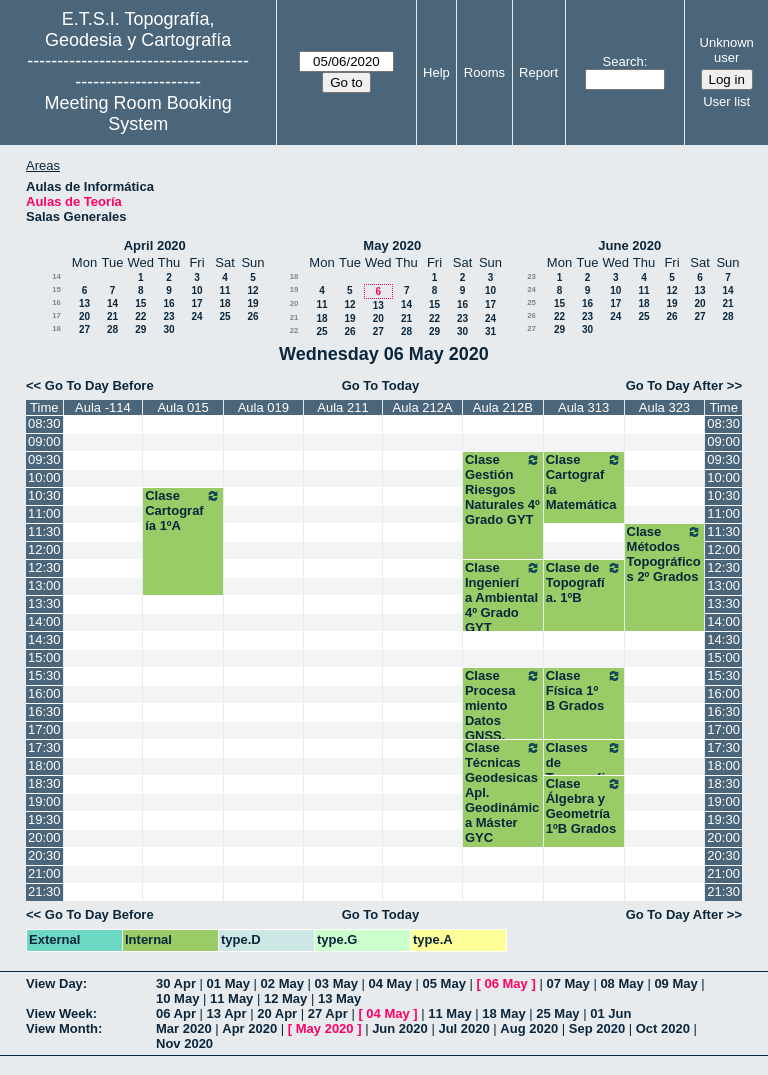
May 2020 (392, 245)
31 (490, 331)
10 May (177, 998)
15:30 (44, 675)
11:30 (44, 531)
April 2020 (155, 245)
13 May (339, 998)
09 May (675, 983)
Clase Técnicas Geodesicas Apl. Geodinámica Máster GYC (503, 792)
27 (84, 329)
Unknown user (727, 50)
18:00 (44, 765)
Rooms (484, 72)
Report (538, 72)
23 (168, 316)
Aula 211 (342, 407)
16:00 (44, 693)
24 (196, 316)
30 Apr (176, 983)
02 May (282, 983)
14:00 (44, 621)
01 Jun (610, 1013)
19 (252, 303)
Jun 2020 (400, 1028)
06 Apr (176, 1013)
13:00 (44, 585)
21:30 (44, 891)
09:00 (44, 441)
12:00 (44, 549)
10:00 (44, 477)
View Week (59, 1013)
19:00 (44, 801)
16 (56, 302)
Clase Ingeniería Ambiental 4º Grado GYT (503, 597)
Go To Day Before (99, 385)
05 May (444, 983)
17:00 (44, 729)
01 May (228, 983)
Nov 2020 (184, 1043)
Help (436, 72)
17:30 (44, 747)
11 (224, 290)
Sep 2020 (597, 1028)
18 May (503, 1013)
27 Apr (328, 1013)
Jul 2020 (463, 1028)
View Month (62, 1028)
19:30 (44, 819)
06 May (505, 983)
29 (140, 329)
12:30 (44, 567)
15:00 (44, 657)
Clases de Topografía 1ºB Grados (584, 770)
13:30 (44, 603)
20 (84, 316)
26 (252, 316)
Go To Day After (675, 385)
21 (112, 316)
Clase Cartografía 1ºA (183, 510)
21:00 (44, 873)
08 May (621, 983)
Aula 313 (583, 407)
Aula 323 (664, 407)
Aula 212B (503, 407)
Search (623, 61)
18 (224, 303)
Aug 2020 (529, 1028)
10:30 (44, 495)
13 (84, 303)
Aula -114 (103, 407)
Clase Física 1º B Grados (584, 690)
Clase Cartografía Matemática (584, 482)
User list (726, 101)
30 (168, 329)
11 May (231, 998)
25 (224, 316)
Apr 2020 (249, 1028)
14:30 (44, 639)
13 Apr (227, 1013)
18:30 (44, 783)
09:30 (44, 459)
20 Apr (277, 1013)
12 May (285, 998)
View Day (54, 983)
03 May (336, 983)
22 (140, 316)
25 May (557, 1013)
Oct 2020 (663, 1028)
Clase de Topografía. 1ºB (584, 582)
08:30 (44, 423)
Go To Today (381, 385)
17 (196, 303)
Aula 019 (263, 407)
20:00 (44, 837)
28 (112, 329)
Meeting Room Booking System (138, 113)
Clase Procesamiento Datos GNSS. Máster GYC (503, 713)
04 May (390, 983)
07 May (567, 983)
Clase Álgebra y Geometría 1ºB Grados (584, 806)
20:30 (44, 855)
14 (56, 276)
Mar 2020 (184, 1028)
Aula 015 (182, 407)
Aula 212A (423, 407)
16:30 (44, 711)
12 (252, 290)
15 (56, 289)
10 (196, 290)
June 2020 (629, 245)
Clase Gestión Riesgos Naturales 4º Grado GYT (503, 489)
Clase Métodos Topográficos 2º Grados (665, 554)
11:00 (44, 513)
